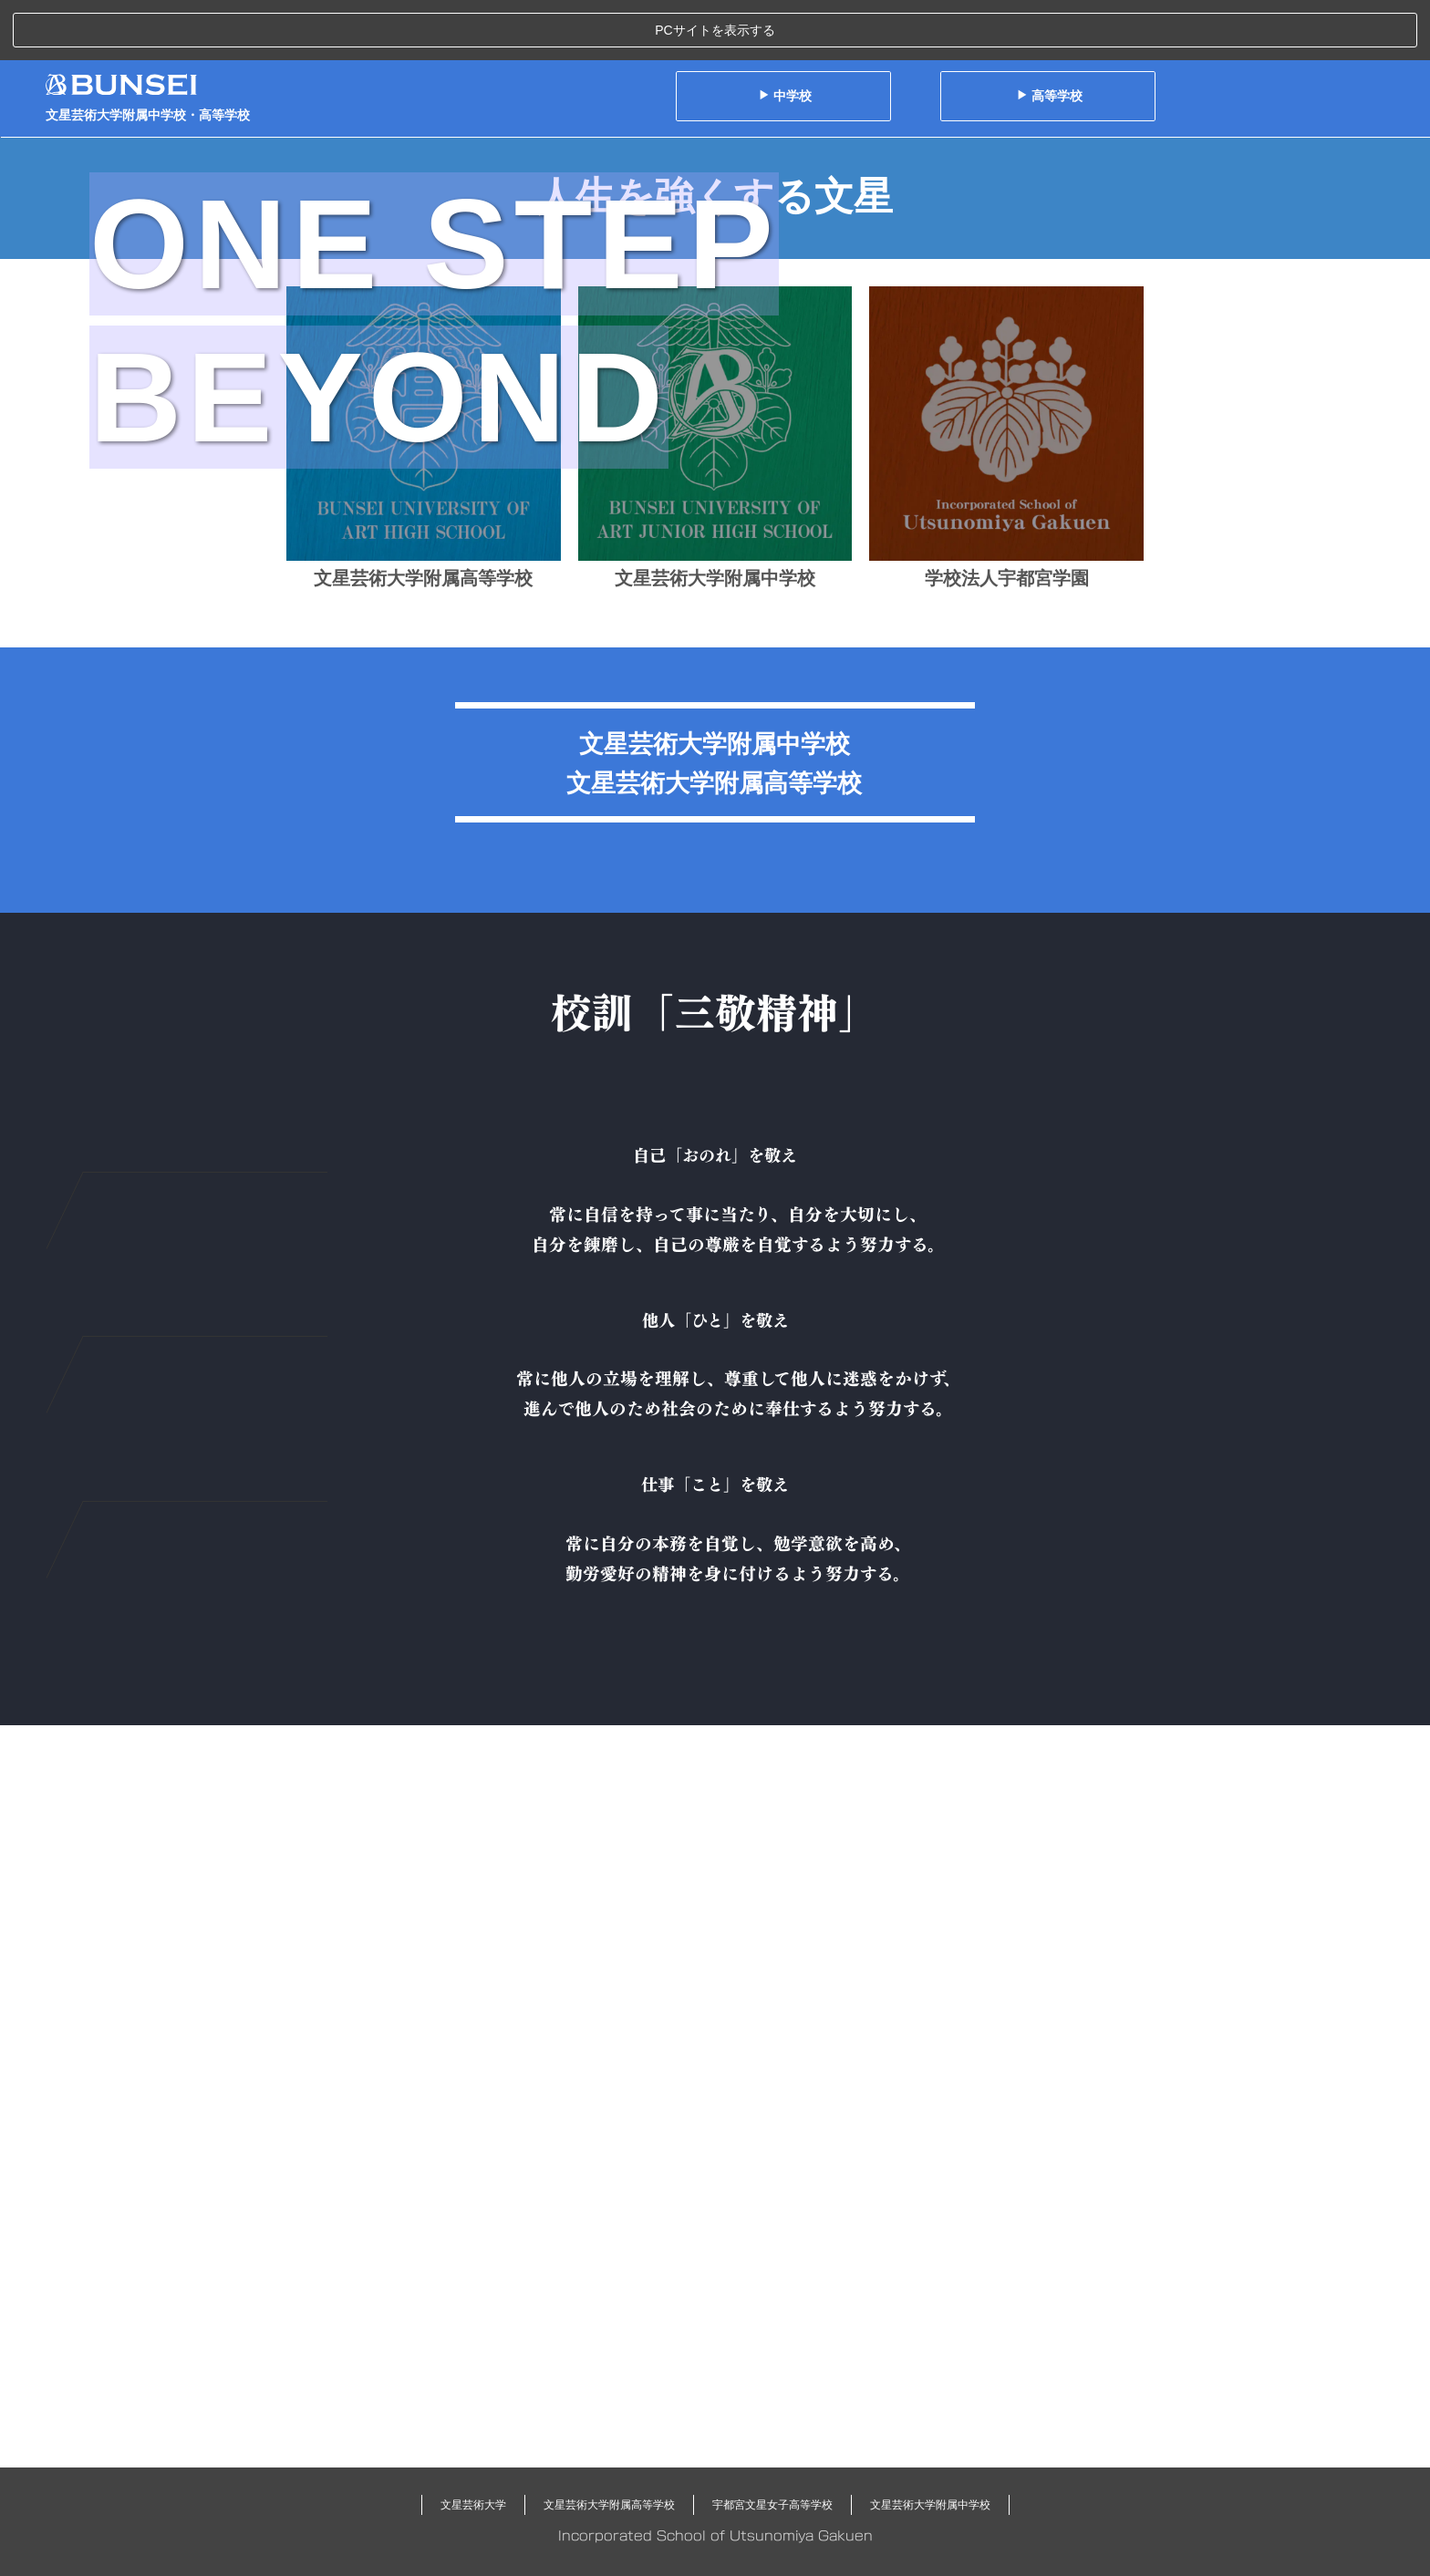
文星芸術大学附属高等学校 (609, 2504)
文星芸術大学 (473, 2504)
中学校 (785, 35)
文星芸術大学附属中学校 (930, 2504)
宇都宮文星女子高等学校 (772, 2504)
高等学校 (1049, 35)
